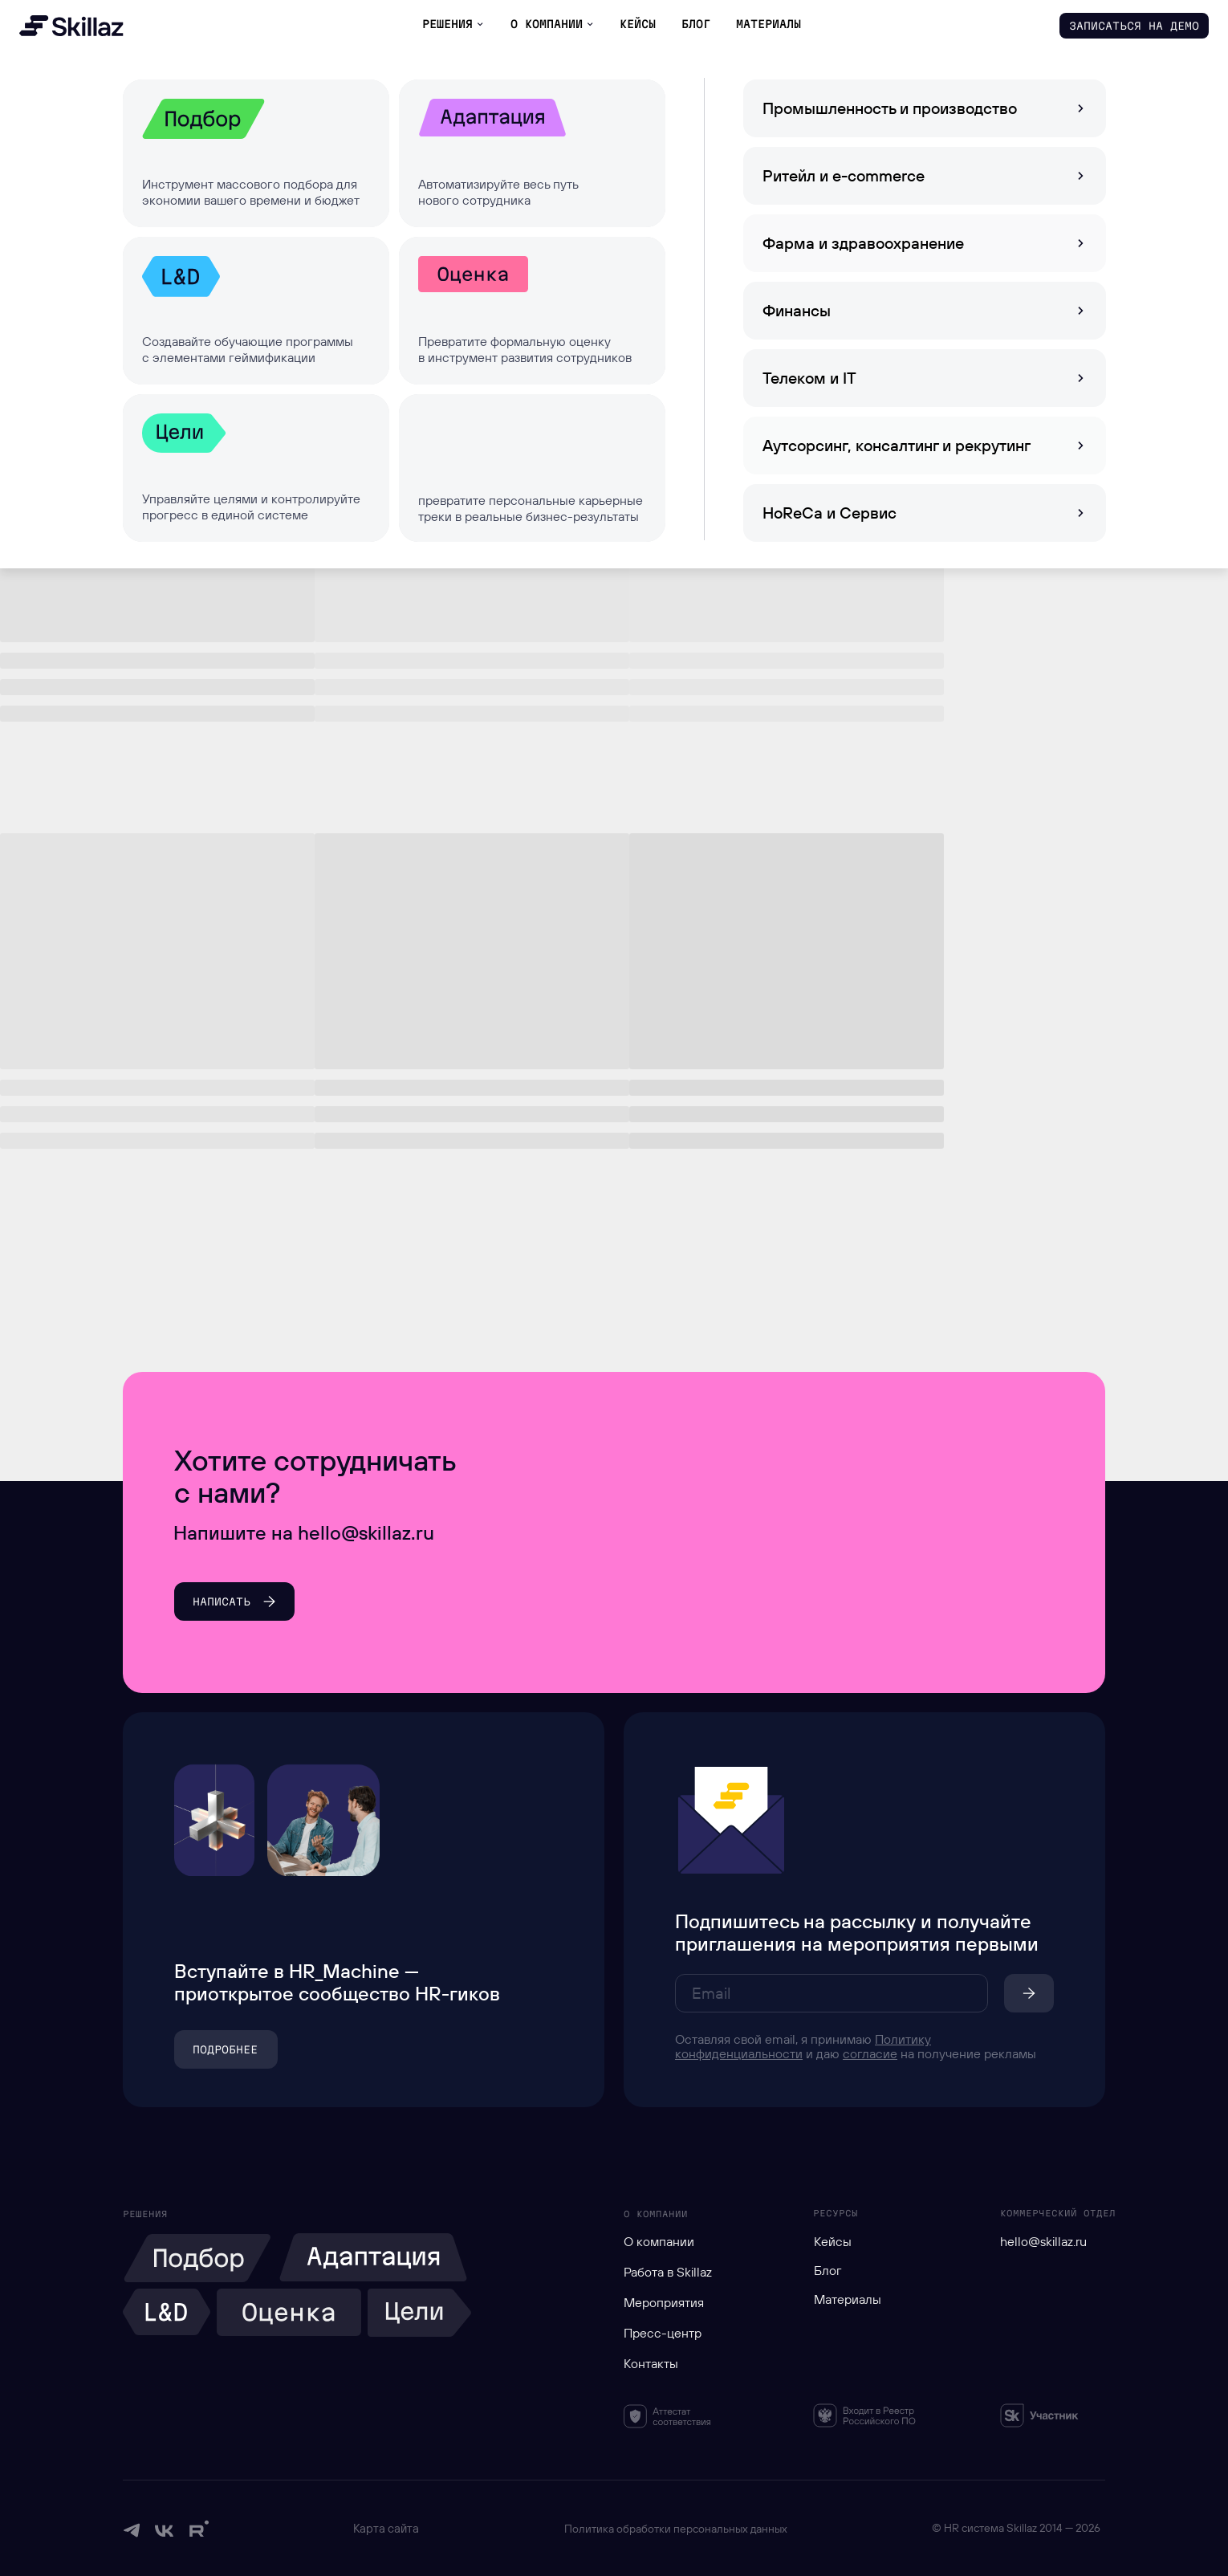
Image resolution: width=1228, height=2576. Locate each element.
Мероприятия (664, 2302)
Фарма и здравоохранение (863, 243)
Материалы (847, 2299)
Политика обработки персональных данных (675, 2528)
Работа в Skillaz (668, 2272)
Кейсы (833, 2241)
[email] (831, 1993)
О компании (659, 2241)
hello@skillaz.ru (1043, 2241)
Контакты (651, 2363)
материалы (768, 24)
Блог (828, 2270)
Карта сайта (386, 2528)
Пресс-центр (662, 2333)
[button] (1134, 26)
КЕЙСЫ (638, 24)
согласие (870, 2053)
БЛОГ (695, 24)
